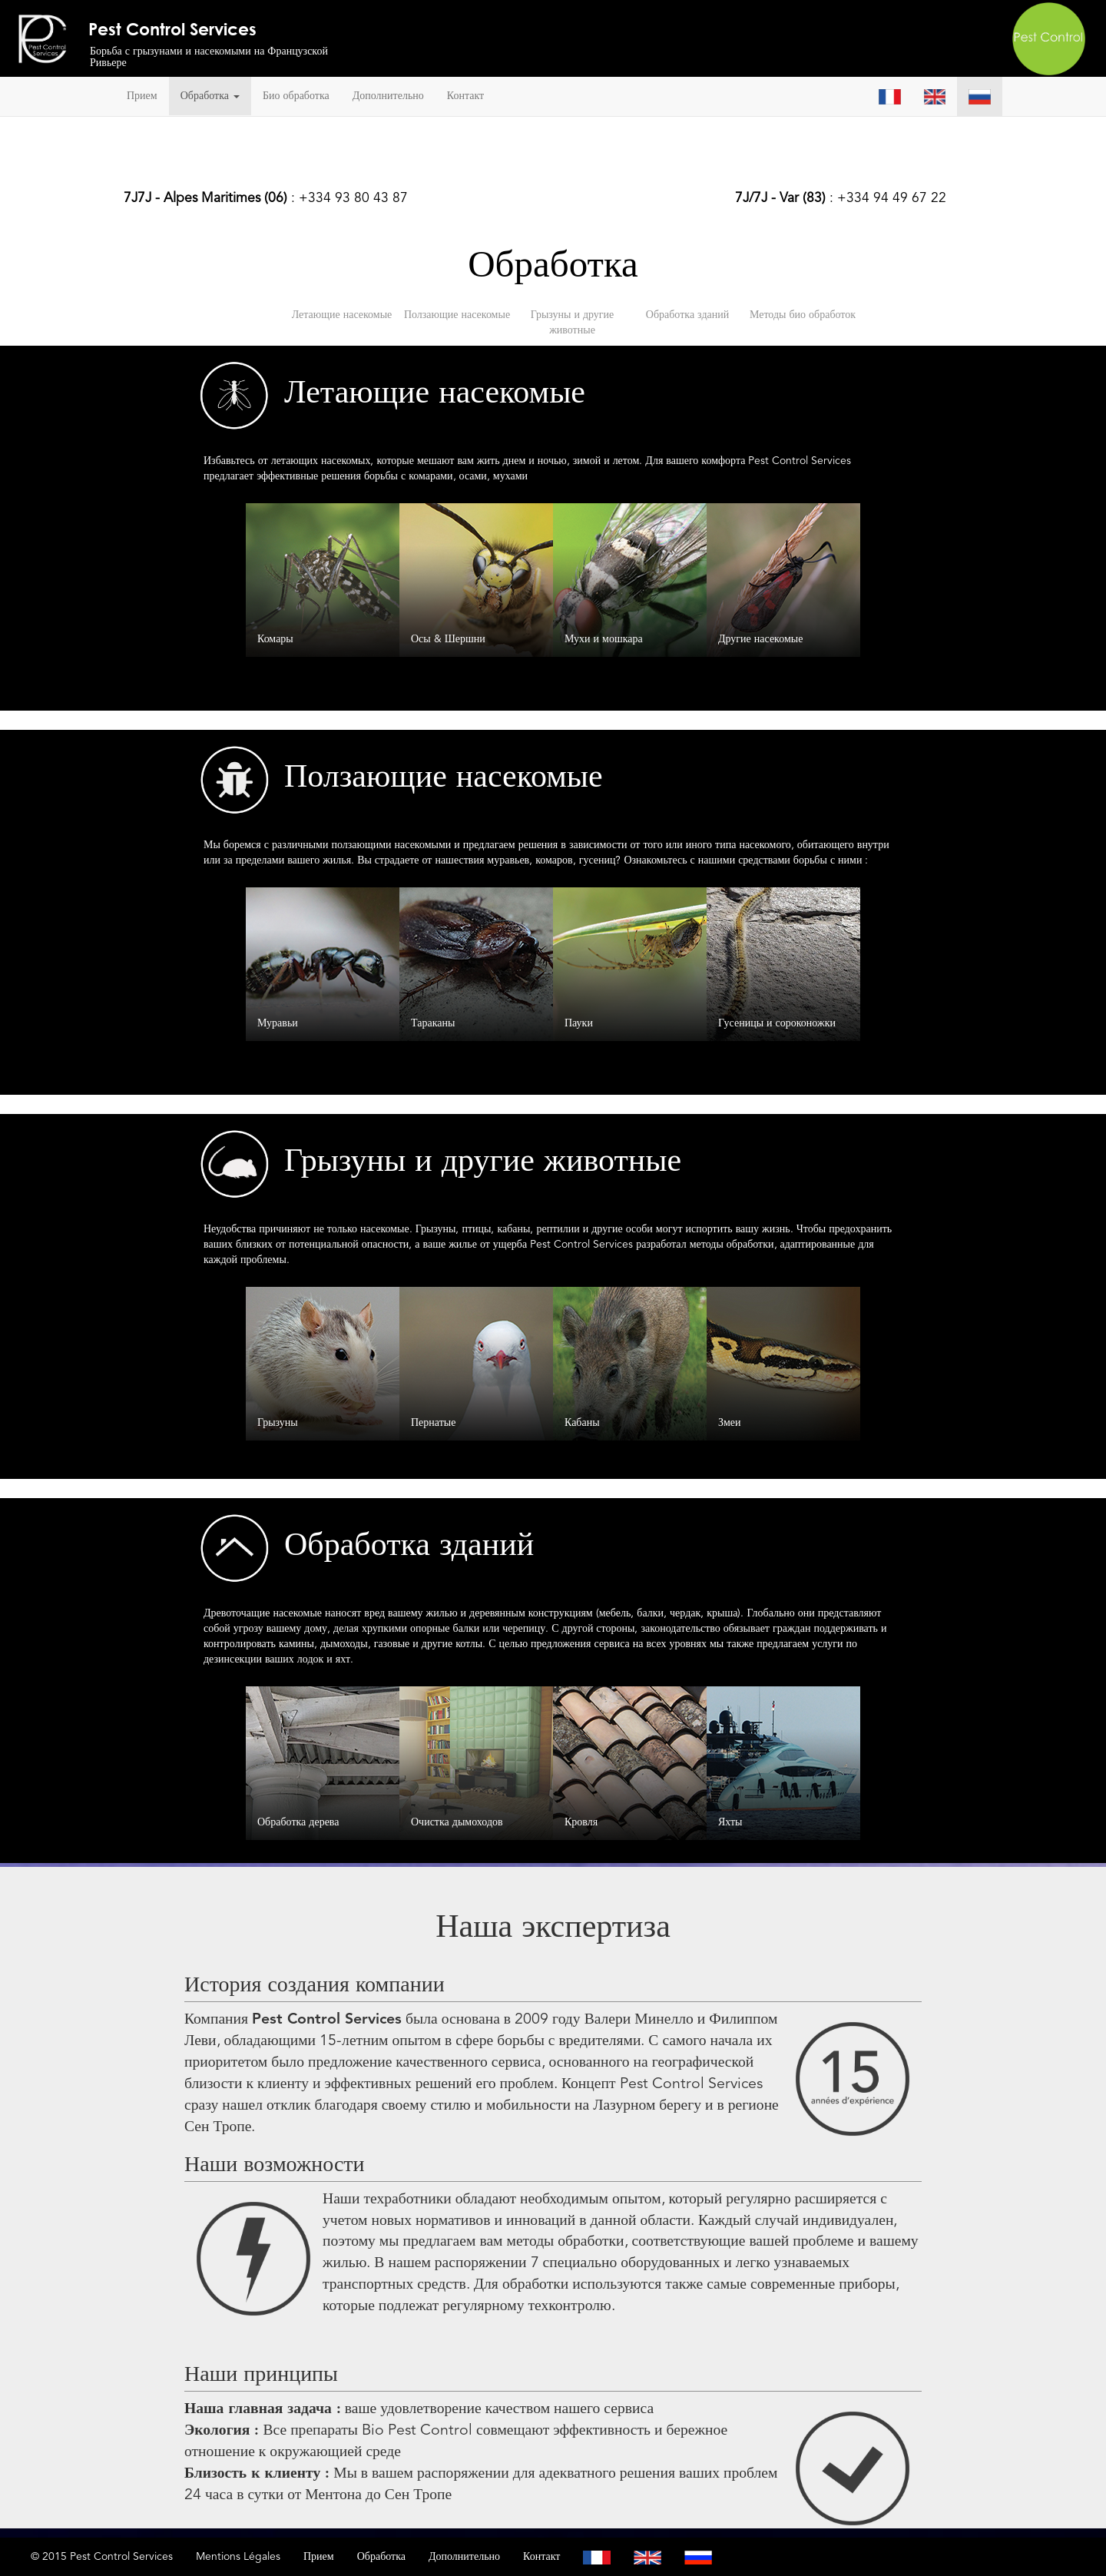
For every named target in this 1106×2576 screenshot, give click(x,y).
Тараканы (433, 1023)
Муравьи (277, 1023)
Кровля (581, 1822)
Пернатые (433, 1422)
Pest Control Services (172, 28)
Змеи (729, 1422)
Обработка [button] (210, 96)
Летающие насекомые (342, 315)
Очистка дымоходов (457, 1822)
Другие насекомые (760, 639)
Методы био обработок (803, 315)
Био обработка (296, 96)
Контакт (465, 96)
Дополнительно (388, 96)
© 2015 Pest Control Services (102, 2556)
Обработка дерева (298, 1822)
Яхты (730, 1822)
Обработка (381, 2556)
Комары (275, 639)
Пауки (579, 1023)
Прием (142, 96)
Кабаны (582, 1422)
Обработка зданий (687, 315)
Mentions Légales (238, 2556)
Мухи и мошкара (604, 639)
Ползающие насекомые (457, 315)
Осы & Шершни (448, 639)
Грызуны (277, 1422)
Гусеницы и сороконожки (777, 1023)
